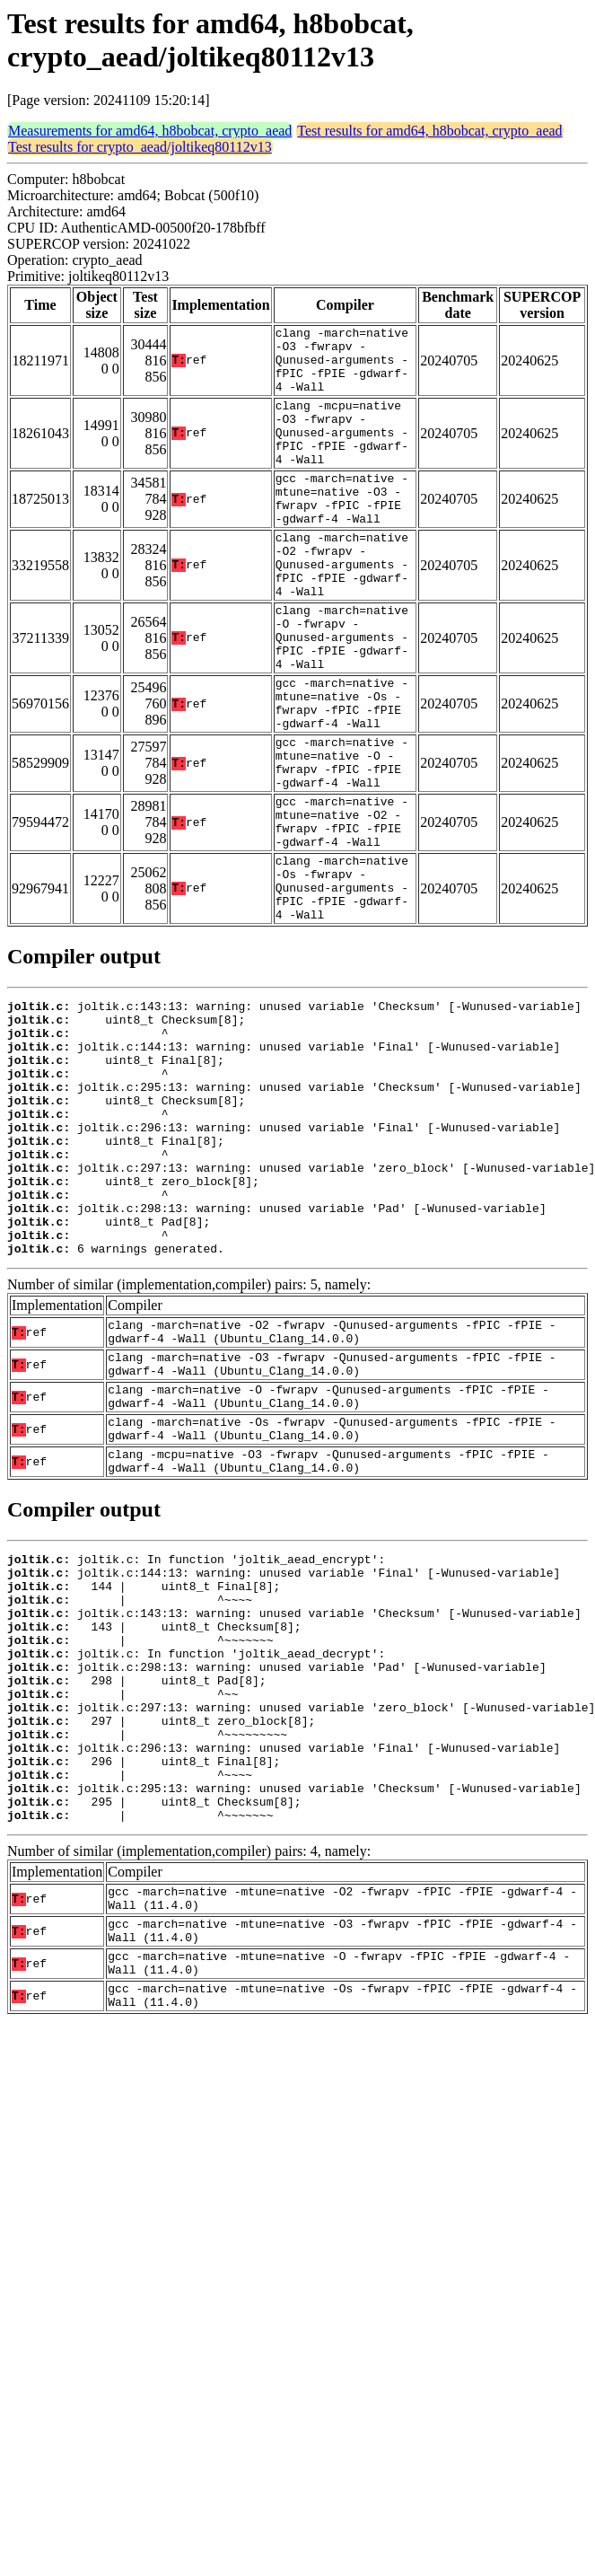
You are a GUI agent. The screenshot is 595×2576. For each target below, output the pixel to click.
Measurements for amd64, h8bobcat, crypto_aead (150, 130)
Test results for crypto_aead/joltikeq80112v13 (140, 146)
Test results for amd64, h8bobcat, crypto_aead (429, 130)
